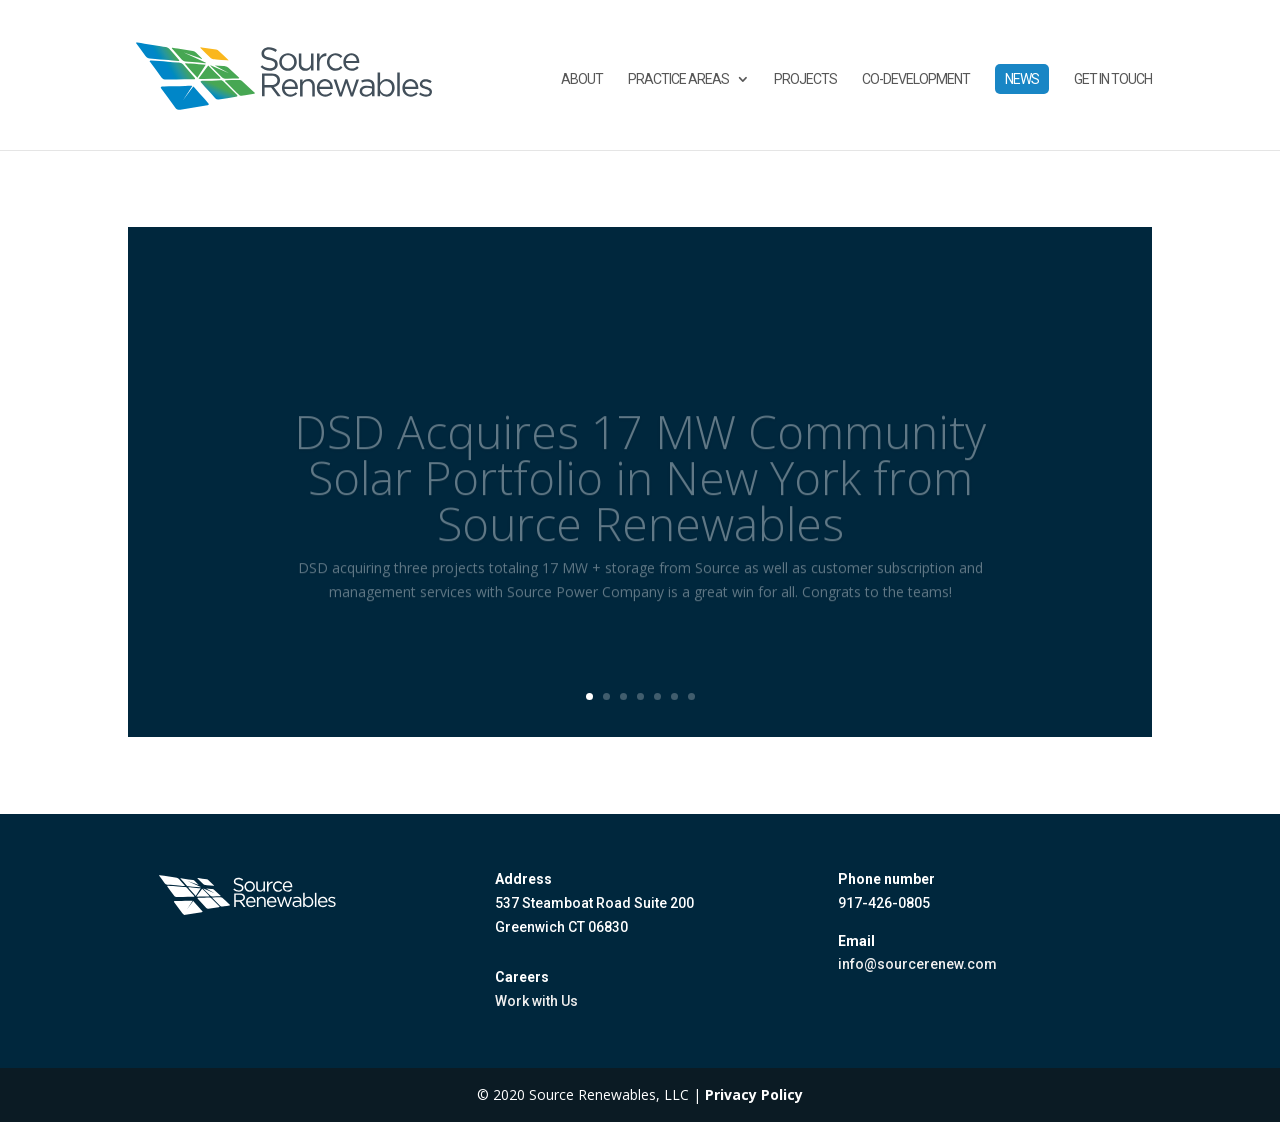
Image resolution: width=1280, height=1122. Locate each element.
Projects (805, 79)
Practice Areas (678, 79)
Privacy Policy (754, 1094)
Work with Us (536, 1001)
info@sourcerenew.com (917, 964)
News (1022, 79)
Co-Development (916, 79)
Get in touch (1113, 79)
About (582, 79)
